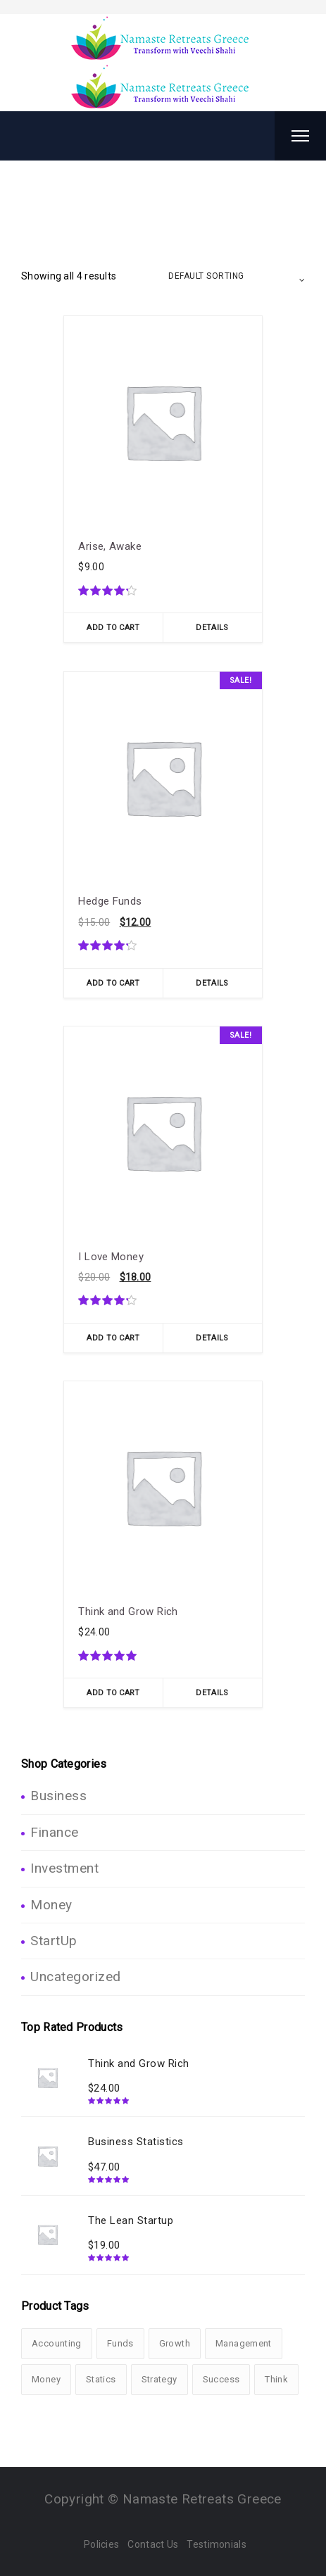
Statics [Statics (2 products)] (101, 2379)
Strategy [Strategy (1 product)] (159, 2379)
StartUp (53, 1941)
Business (58, 1796)
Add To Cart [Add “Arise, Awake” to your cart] (113, 627)
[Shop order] (236, 275)
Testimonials (216, 2544)
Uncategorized (75, 1976)
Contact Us (152, 2544)
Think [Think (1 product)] (276, 2379)
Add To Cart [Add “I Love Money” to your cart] (113, 1338)
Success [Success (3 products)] (221, 2379)
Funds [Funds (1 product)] (120, 2343)
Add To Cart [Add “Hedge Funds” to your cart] (113, 983)
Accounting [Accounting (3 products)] (57, 2343)
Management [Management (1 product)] (243, 2343)
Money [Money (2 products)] (46, 2379)
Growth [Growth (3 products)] (174, 2343)
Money (51, 1905)
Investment (64, 1868)
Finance (54, 1832)
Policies (101, 2544)
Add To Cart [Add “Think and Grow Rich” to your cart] (113, 1692)
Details (212, 627)
